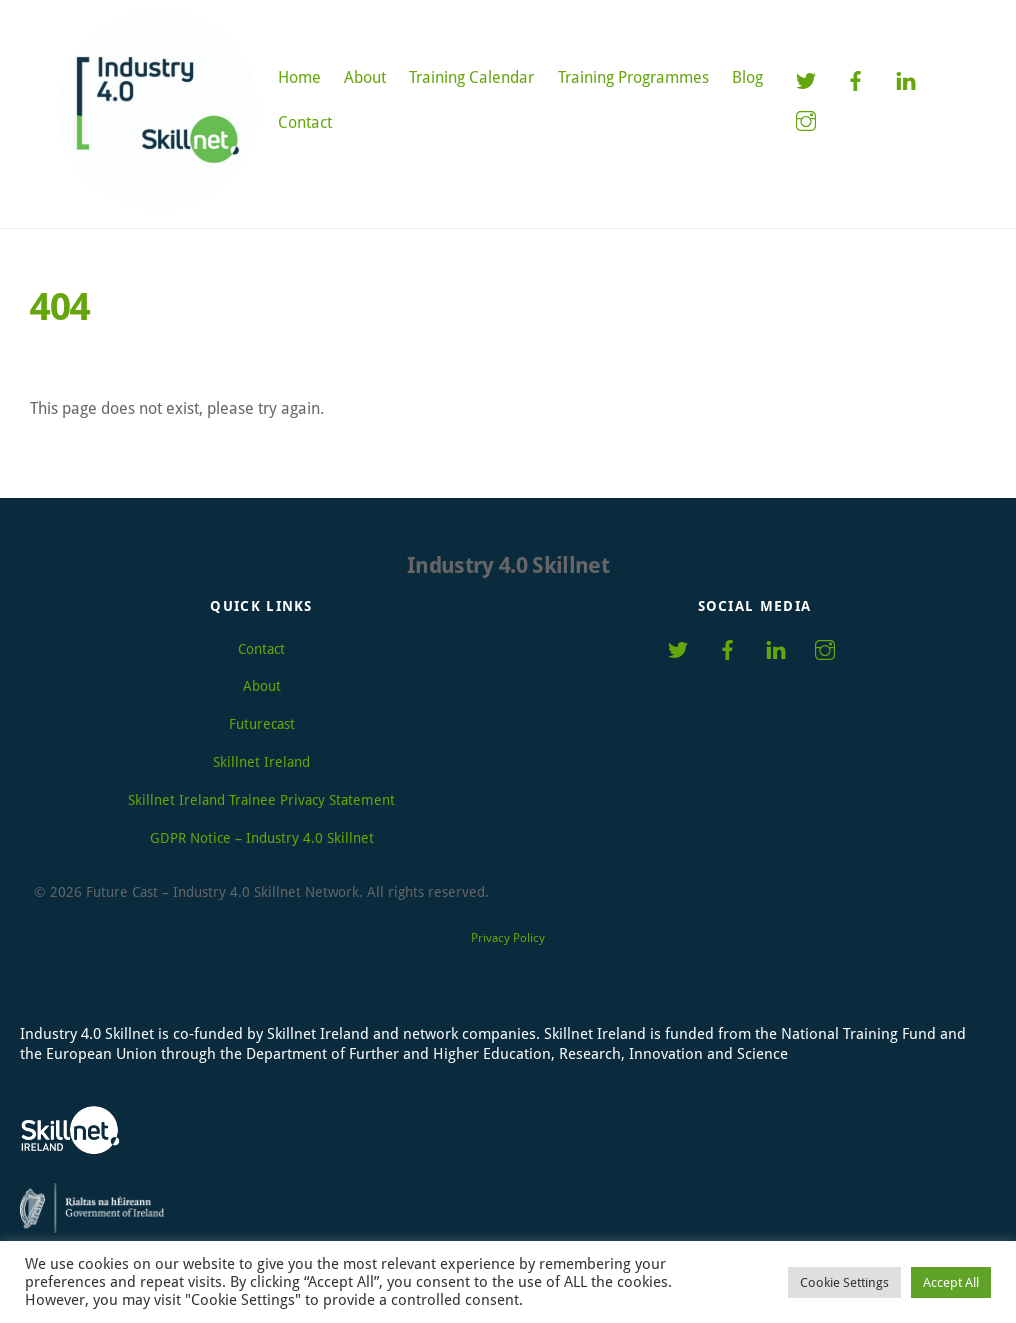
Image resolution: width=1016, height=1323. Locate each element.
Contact (305, 122)
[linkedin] (906, 79)
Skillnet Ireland (261, 762)
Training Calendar (471, 77)
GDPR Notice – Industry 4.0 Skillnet (262, 838)
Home (299, 77)
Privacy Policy (508, 938)
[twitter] (806, 79)
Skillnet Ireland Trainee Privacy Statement (261, 800)
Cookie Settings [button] (844, 1282)
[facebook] (856, 79)
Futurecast (262, 724)
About (365, 77)
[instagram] (806, 119)
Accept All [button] (951, 1282)
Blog (747, 77)
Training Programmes (633, 77)
